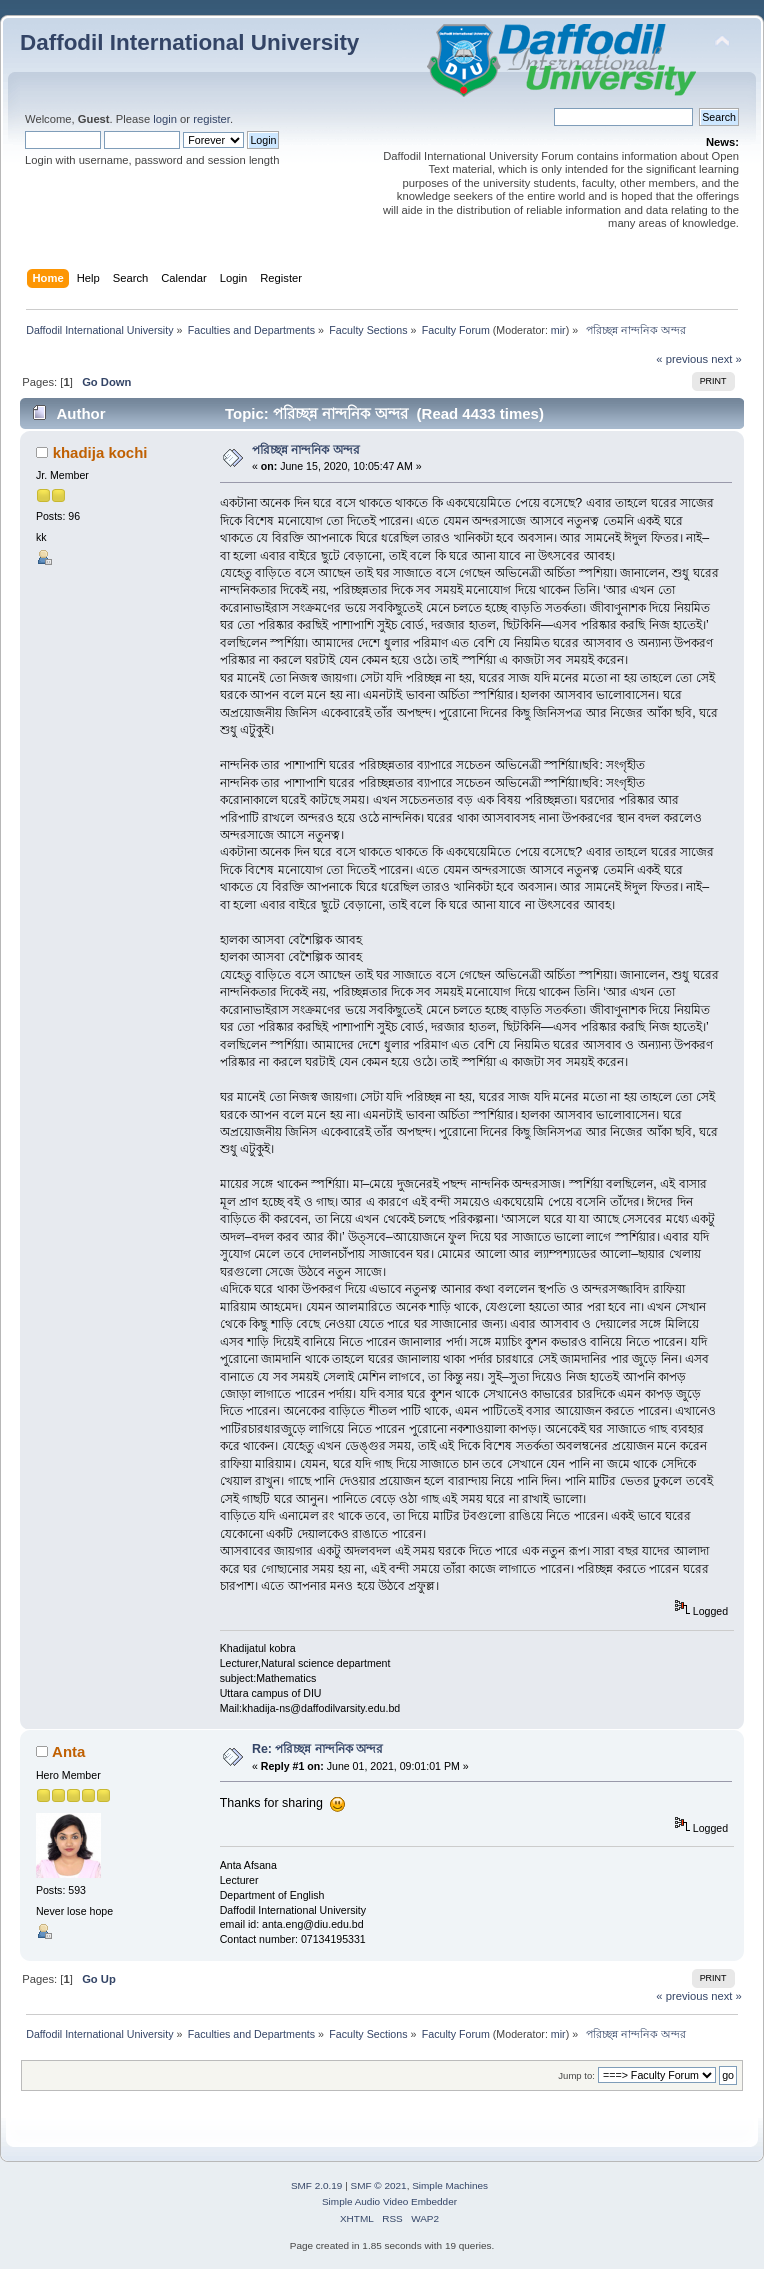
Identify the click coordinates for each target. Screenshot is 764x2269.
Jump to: (576, 2075)
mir (558, 330)
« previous (682, 359)
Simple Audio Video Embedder (389, 2201)
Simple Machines (450, 2185)
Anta (68, 1751)
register (211, 119)
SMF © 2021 (379, 2185)
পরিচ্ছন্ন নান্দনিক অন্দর (306, 450)
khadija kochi (100, 452)
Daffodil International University (189, 42)
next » (726, 359)
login (165, 119)
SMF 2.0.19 (317, 2185)
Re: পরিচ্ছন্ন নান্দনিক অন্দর (317, 1749)
